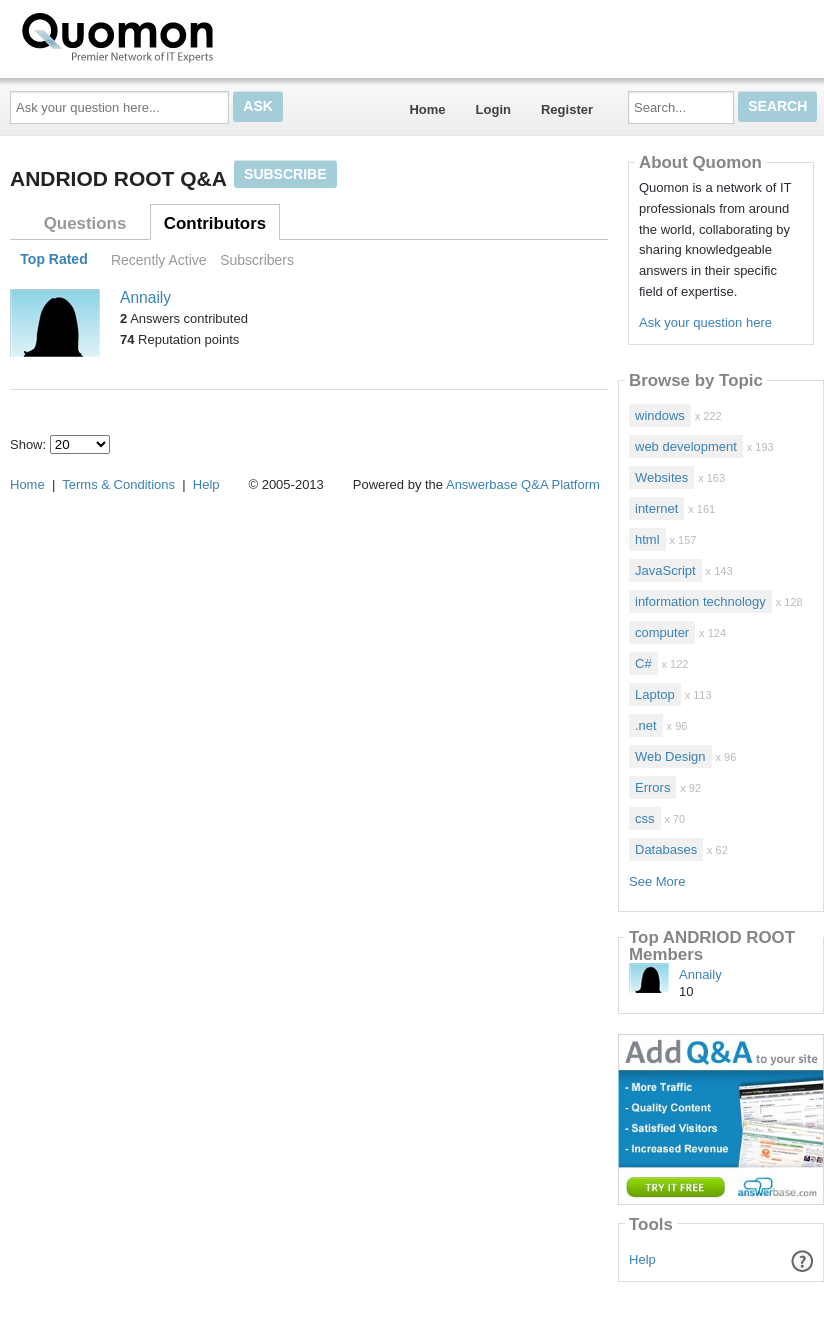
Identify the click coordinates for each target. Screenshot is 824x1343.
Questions (85, 223)
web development (686, 446)
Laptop (655, 694)
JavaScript (665, 570)
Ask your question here (705, 322)
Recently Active (159, 260)
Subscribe (285, 174)
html (647, 539)
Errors (652, 787)
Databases (666, 849)
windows (660, 415)
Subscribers (257, 260)
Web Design (670, 756)
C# (643, 663)
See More (657, 881)
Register (567, 109)
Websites (661, 477)
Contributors (215, 223)
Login (493, 109)
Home (427, 109)
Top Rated (53, 260)
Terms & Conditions (118, 484)
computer (662, 632)
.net (646, 725)
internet (656, 508)
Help (642, 1259)
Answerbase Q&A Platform (523, 484)
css (645, 818)
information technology (700, 601)
